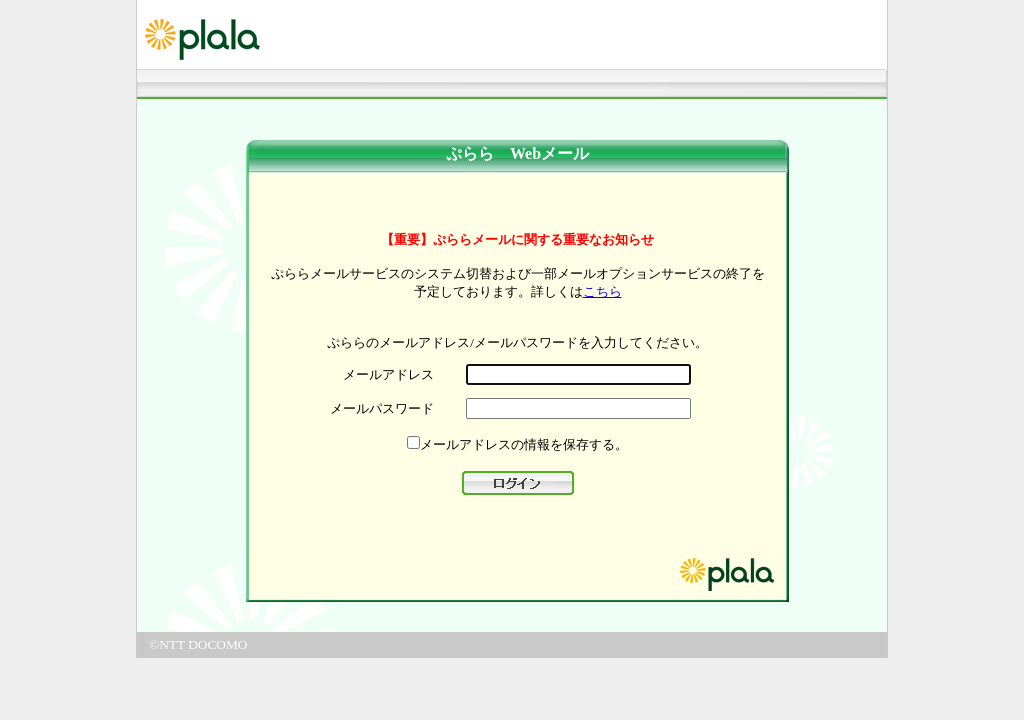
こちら (602, 291)
